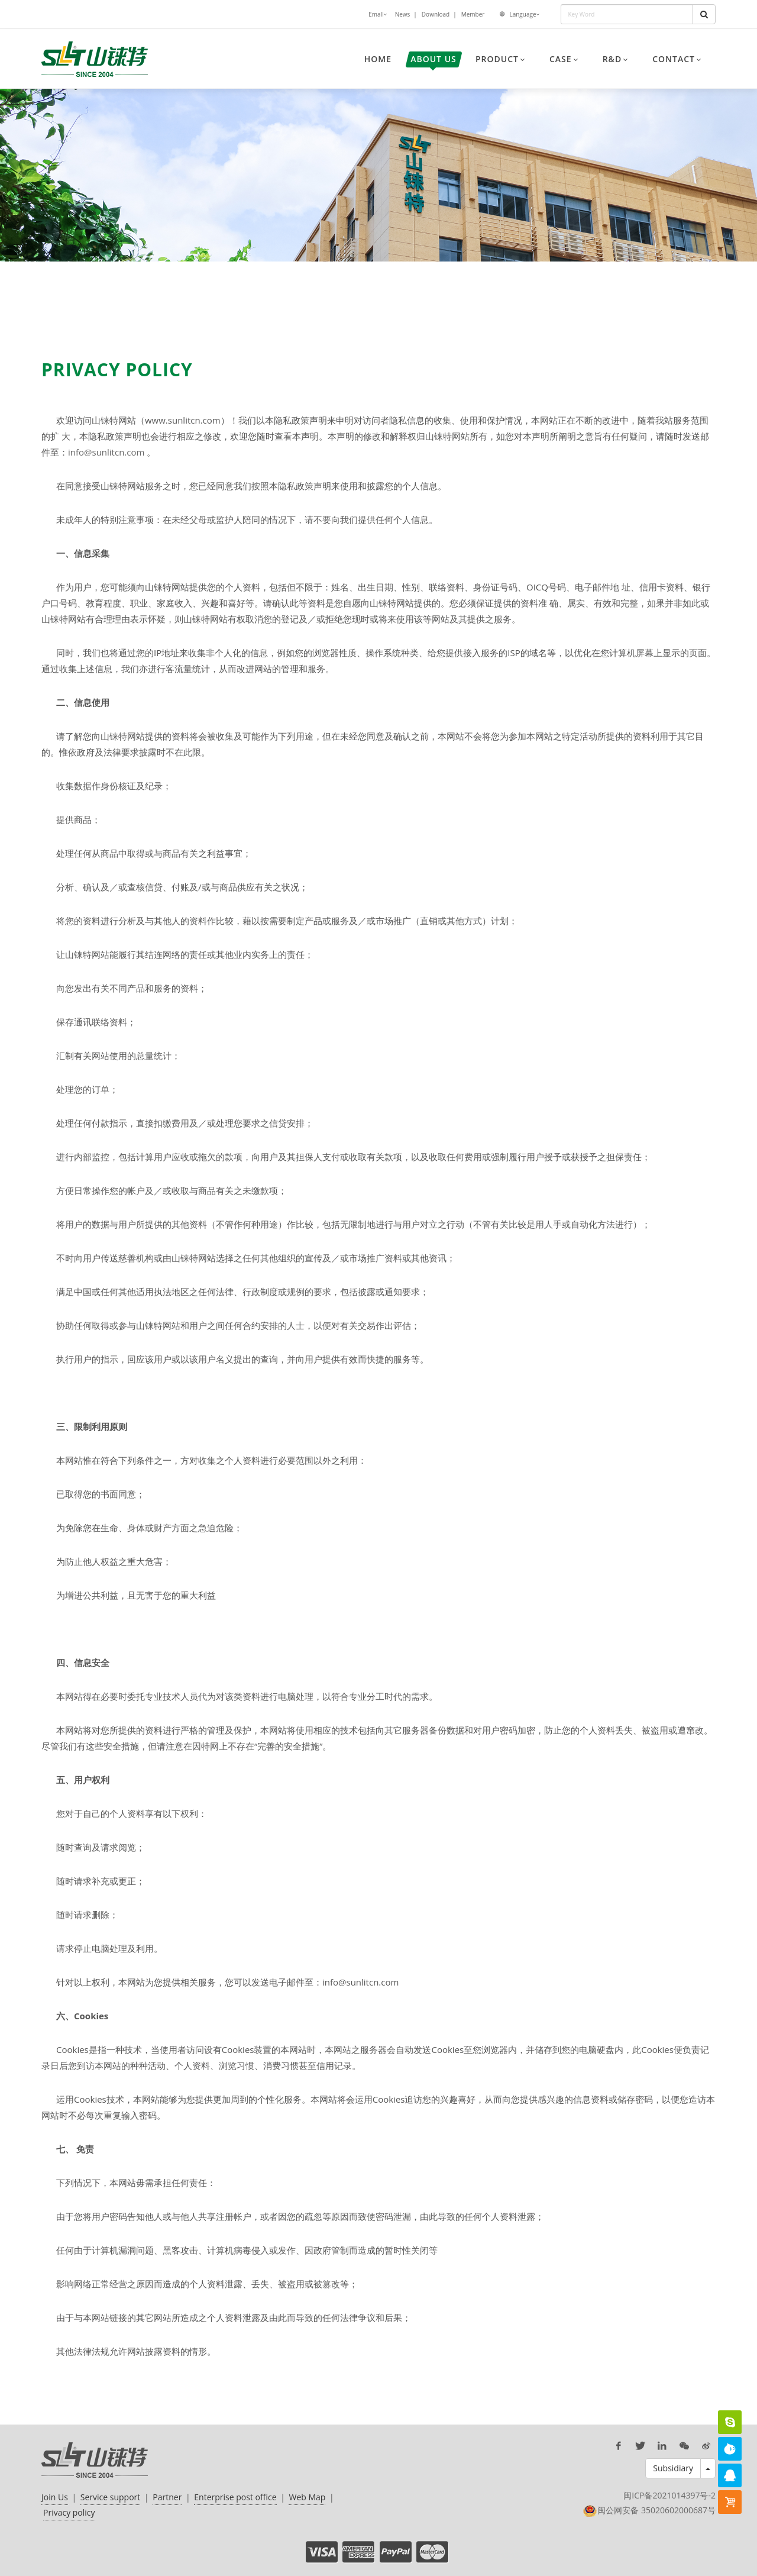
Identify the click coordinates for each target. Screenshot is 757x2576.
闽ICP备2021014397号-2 (669, 2495)
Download (435, 14)
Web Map (307, 2497)
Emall (377, 15)
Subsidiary (673, 2468)
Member (473, 14)
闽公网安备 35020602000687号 (656, 2510)
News (402, 14)
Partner (167, 2497)
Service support (110, 2497)
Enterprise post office (235, 2497)
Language (524, 15)
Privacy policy (69, 2512)
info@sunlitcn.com (106, 452)
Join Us (54, 2497)
